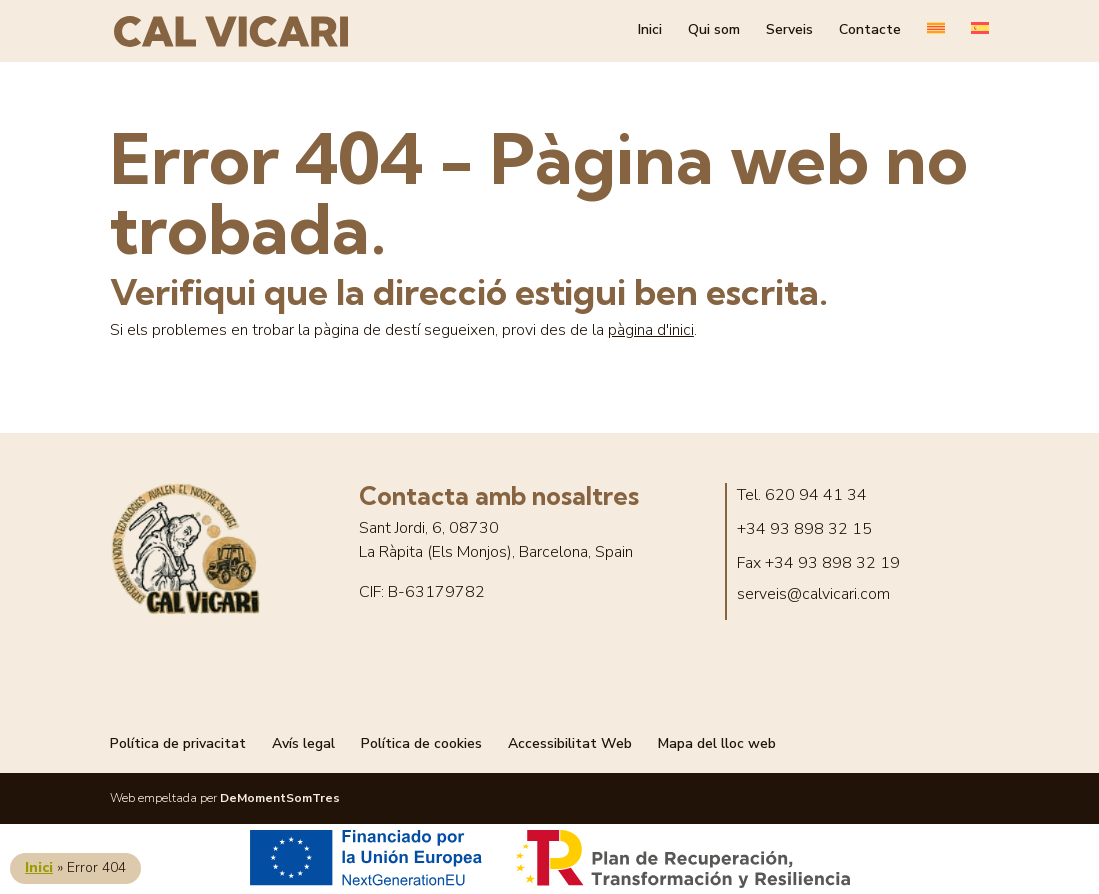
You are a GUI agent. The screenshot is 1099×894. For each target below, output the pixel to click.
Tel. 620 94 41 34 (802, 495)
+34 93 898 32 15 (804, 529)
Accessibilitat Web (570, 743)
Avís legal (303, 743)
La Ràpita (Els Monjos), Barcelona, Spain (496, 552)
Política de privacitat (178, 743)
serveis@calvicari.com (813, 594)
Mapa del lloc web (717, 743)
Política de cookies (421, 743)
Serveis (789, 34)
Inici (650, 34)
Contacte (870, 34)
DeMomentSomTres (280, 798)
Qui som (714, 34)
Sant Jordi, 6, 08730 (429, 528)
